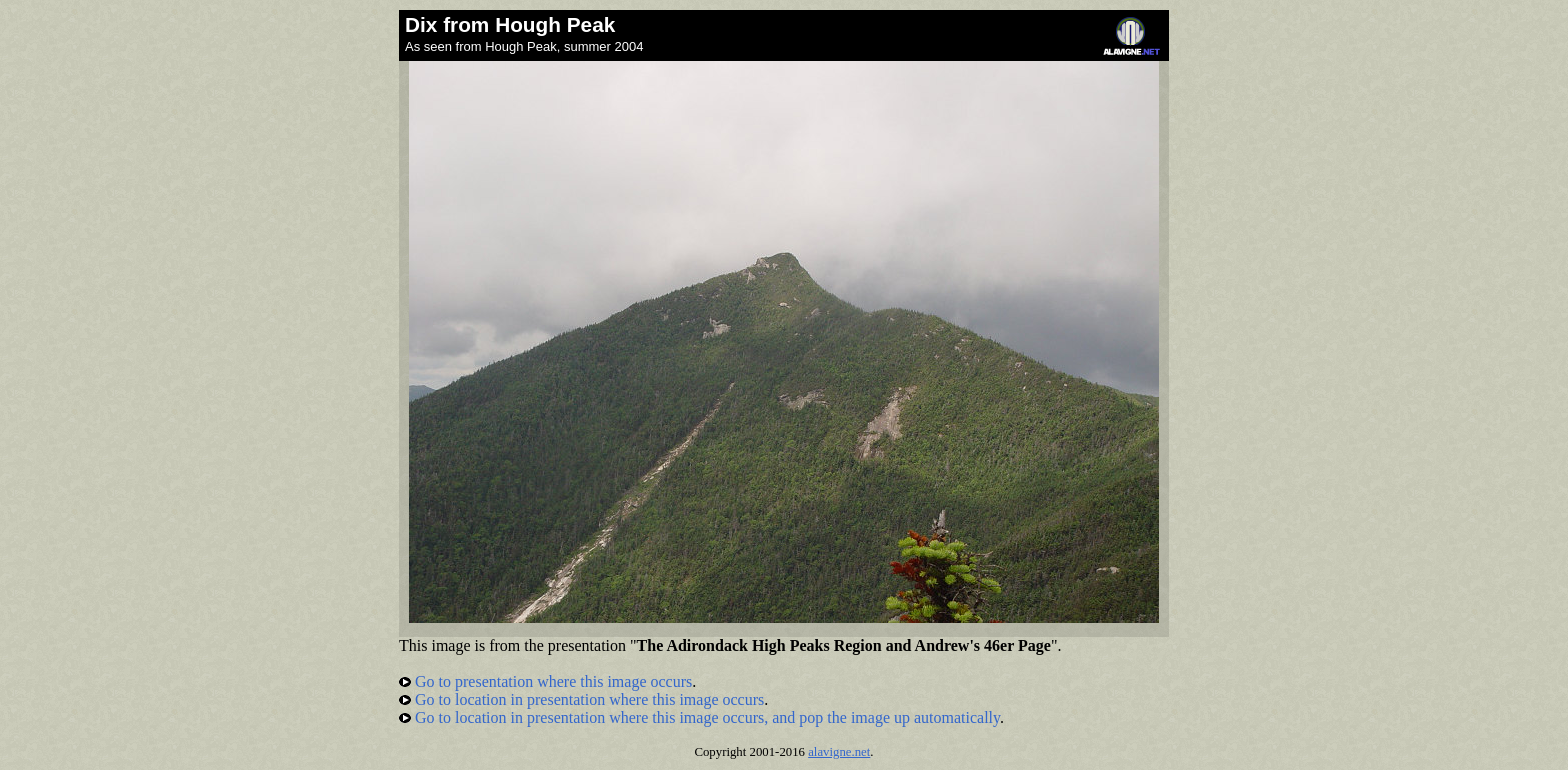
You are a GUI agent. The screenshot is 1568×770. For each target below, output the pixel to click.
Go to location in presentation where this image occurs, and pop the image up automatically (699, 717)
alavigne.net (839, 752)
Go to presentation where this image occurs (545, 681)
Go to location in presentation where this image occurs (581, 699)
